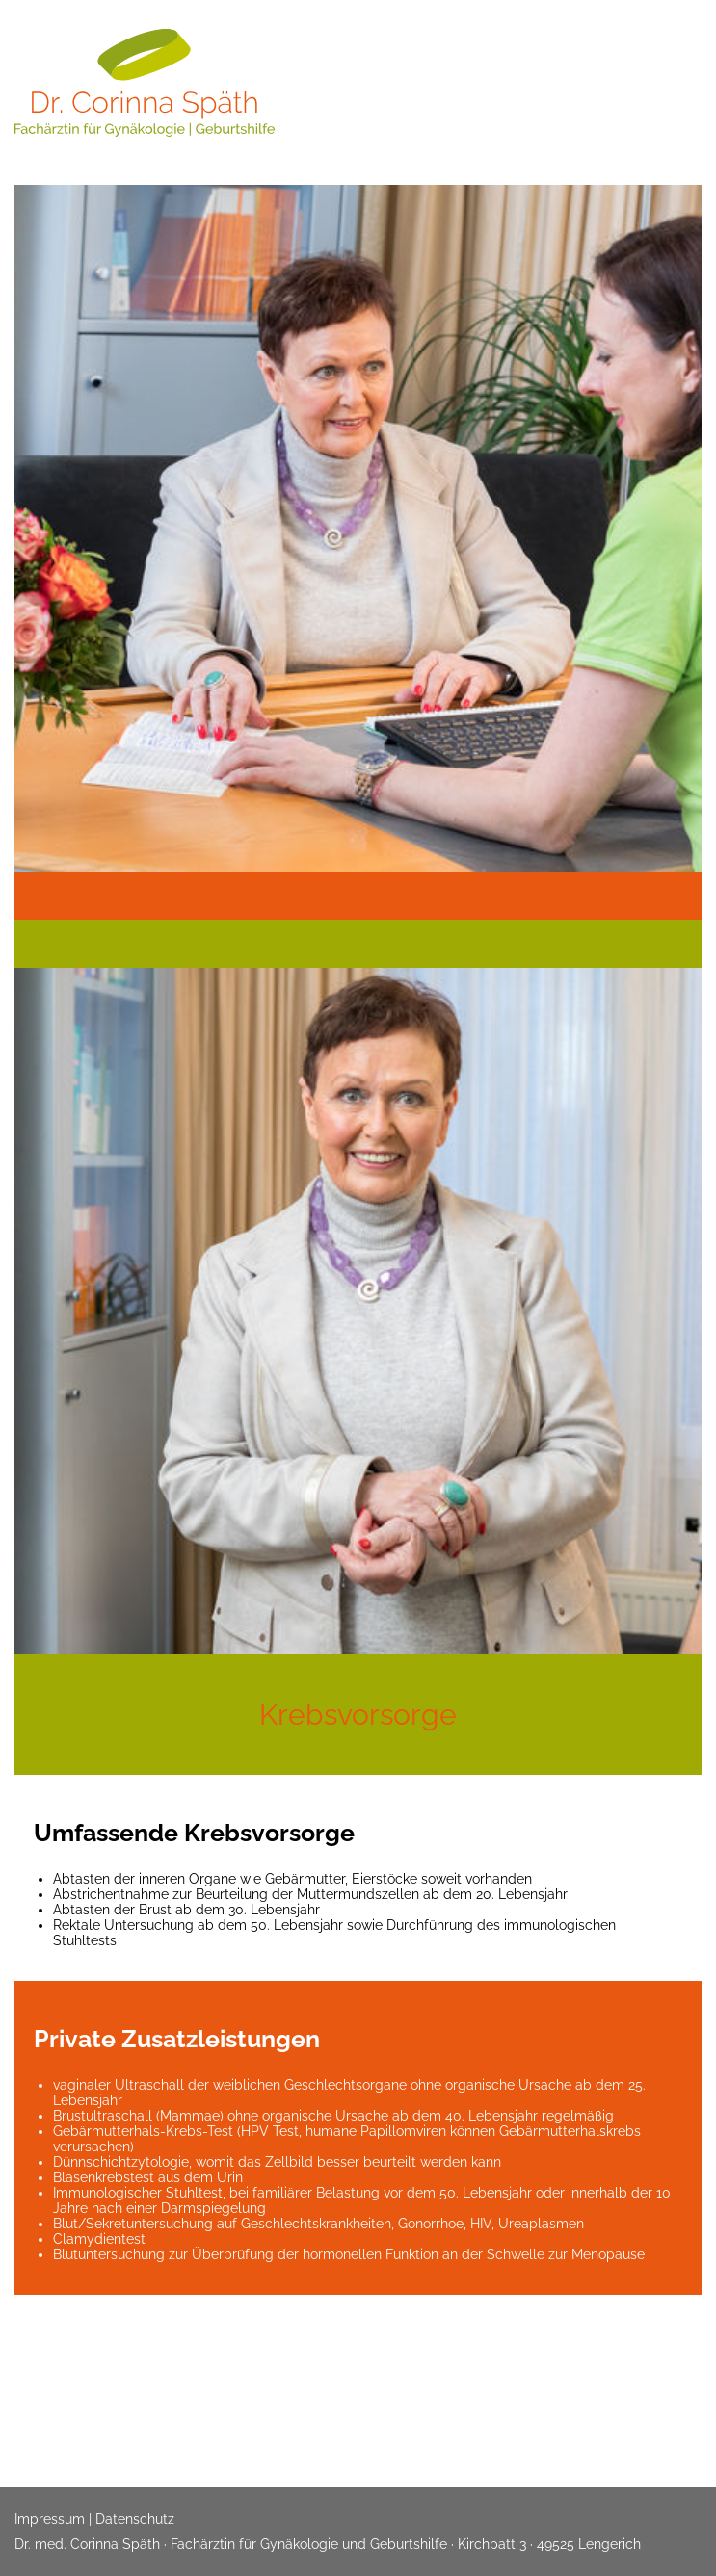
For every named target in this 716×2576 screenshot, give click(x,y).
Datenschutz (134, 2519)
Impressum (49, 2519)
